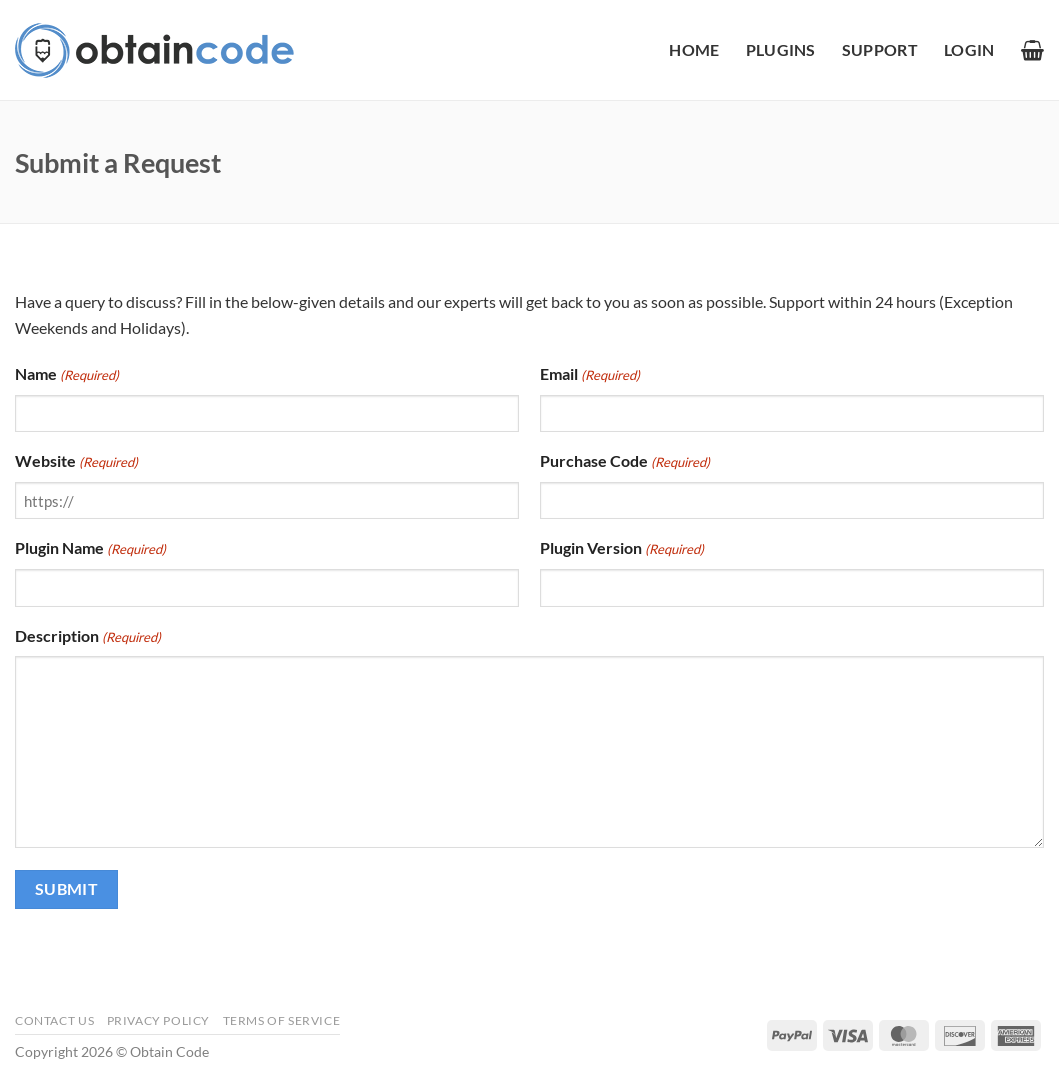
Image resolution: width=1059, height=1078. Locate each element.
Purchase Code (625, 462)
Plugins (781, 49)
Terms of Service (282, 1020)
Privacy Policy (159, 1020)
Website (76, 462)
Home (694, 49)
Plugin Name (90, 549)
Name (67, 375)
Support (880, 49)
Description (88, 637)
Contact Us (54, 1020)
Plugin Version (622, 549)
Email (590, 375)
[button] (969, 50)
